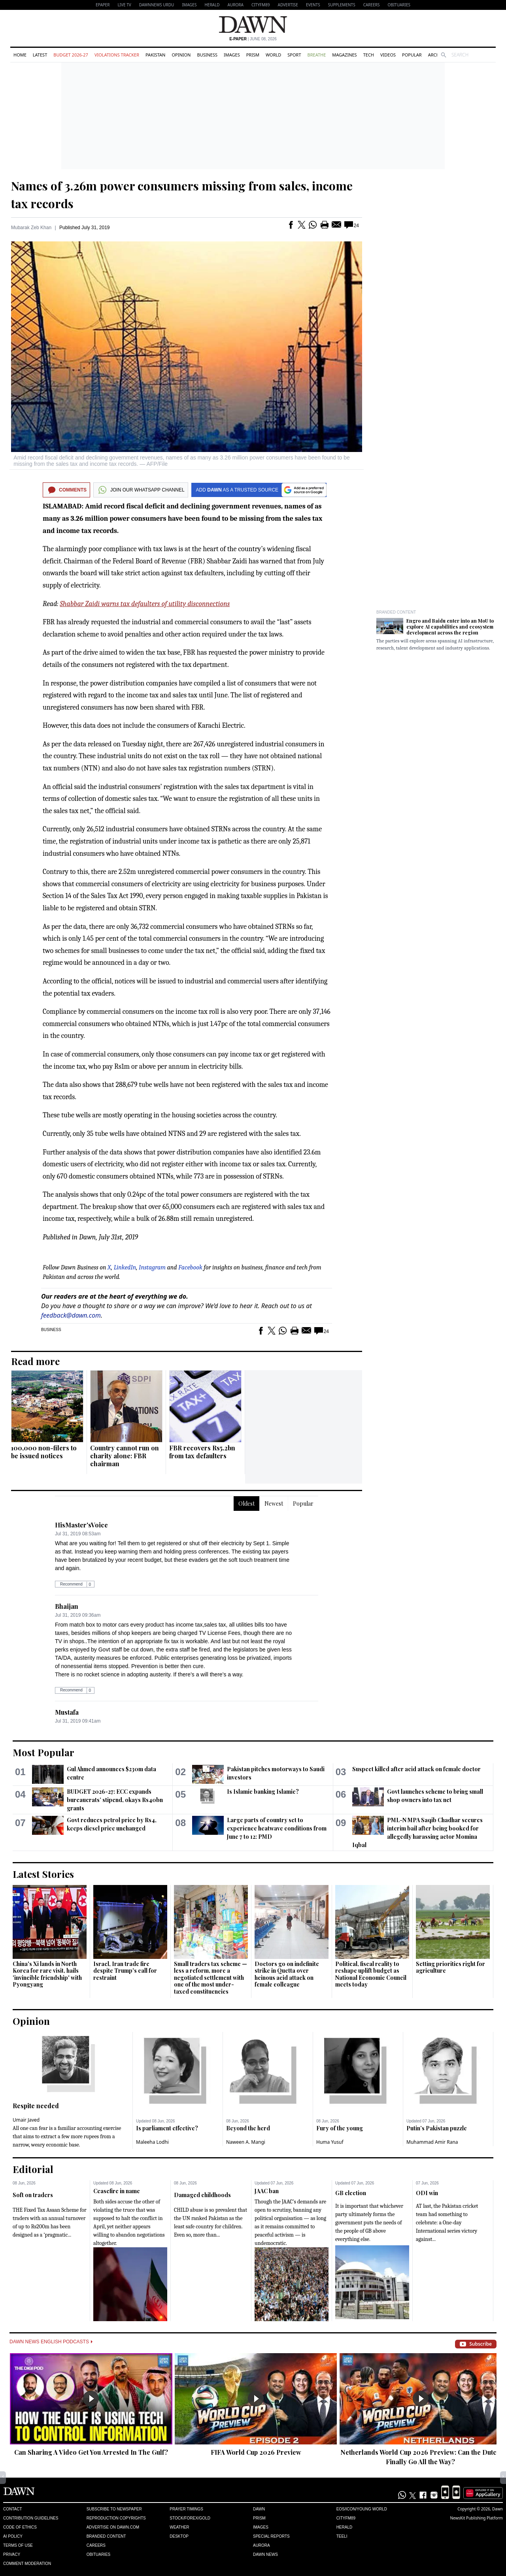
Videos (388, 55)
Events (313, 5)
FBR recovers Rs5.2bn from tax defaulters (202, 1452)
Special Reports (271, 2536)
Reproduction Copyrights (116, 2518)
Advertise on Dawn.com (113, 2527)
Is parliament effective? (167, 2128)
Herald (211, 5)
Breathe (317, 55)
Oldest (246, 1503)
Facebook (190, 1267)
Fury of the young (339, 2128)
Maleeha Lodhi (152, 2142)
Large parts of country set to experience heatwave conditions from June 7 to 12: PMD (277, 1828)
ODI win (427, 2193)
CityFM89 (260, 5)
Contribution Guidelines (30, 2518)
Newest (273, 1503)
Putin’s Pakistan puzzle (436, 2128)
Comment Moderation (27, 2563)
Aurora (236, 5)
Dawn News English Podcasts (51, 2341)
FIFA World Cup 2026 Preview (256, 2452)
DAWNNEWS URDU (156, 5)
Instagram (152, 1267)
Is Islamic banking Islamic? (263, 1791)
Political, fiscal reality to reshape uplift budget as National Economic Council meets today (370, 1974)
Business (207, 55)
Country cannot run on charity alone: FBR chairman (124, 1456)
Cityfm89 (345, 2518)
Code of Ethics (20, 2527)
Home (19, 55)
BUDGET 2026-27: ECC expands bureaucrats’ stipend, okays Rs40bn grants (115, 1800)
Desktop (179, 2536)
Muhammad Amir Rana (432, 2142)
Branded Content (396, 612)
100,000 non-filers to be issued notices (44, 1452)
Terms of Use (18, 2545)
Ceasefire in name (116, 2191)
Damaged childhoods (202, 2195)
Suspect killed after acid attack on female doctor (416, 1769)
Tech (368, 55)
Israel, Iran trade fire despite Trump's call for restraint (125, 1970)
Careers (371, 5)
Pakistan (155, 55)
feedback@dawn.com (71, 1315)
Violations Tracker (116, 55)
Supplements (341, 5)
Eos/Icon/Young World (361, 2509)
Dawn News (265, 2554)
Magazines (344, 55)
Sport (294, 55)
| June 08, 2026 (253, 39)
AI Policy (13, 2536)
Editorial (33, 2169)
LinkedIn (125, 1267)
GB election (350, 2193)
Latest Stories (43, 1874)
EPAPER (103, 5)
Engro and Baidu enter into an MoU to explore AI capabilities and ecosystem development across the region (450, 627)
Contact (12, 2509)
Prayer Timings (186, 2509)
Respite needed (36, 2105)
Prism (252, 55)
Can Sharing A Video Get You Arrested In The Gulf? (91, 2452)
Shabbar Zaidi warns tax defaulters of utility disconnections (145, 604)
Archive (437, 55)
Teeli (341, 2536)
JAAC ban (267, 2191)
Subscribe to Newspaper (114, 2509)
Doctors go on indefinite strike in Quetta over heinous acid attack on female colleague (287, 1974)
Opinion (181, 55)
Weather (179, 2527)
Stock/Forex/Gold (190, 2518)
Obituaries (398, 5)
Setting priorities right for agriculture (450, 1967)
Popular (412, 55)
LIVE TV (124, 5)
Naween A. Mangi (245, 2142)
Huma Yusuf (330, 2142)
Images (189, 5)
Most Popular (43, 1752)
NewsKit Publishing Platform (476, 2518)
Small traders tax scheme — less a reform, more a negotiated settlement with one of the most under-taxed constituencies (210, 1977)
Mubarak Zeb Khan (31, 227)
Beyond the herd (248, 2128)
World (273, 55)
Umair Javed (26, 2120)
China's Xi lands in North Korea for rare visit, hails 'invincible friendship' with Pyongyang (47, 1974)
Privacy (11, 2554)
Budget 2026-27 (70, 55)
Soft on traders (33, 2195)
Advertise (288, 5)
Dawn (259, 2509)
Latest (40, 55)
